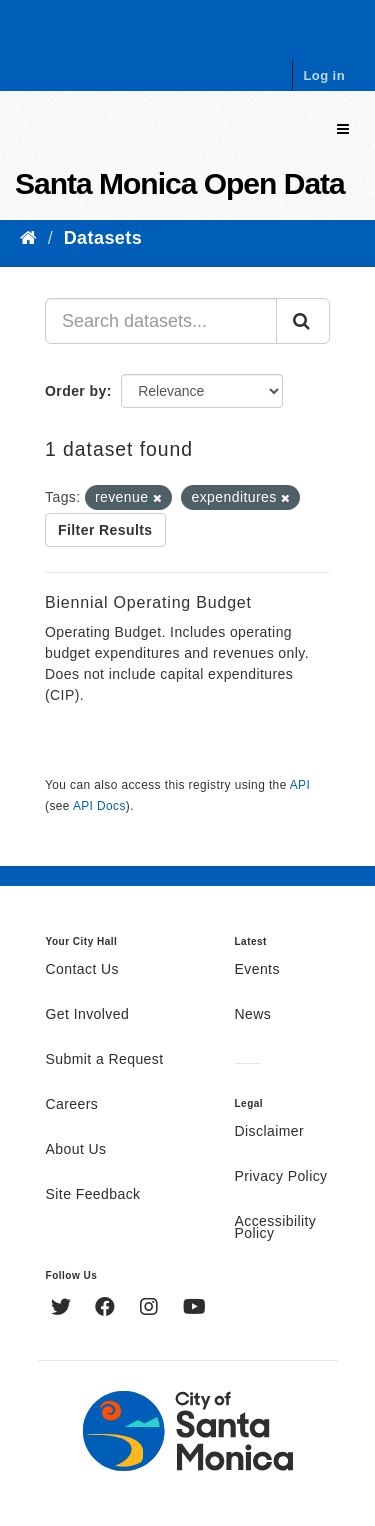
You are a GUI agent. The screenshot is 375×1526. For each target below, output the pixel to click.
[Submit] (303, 321)
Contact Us (82, 970)
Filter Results (105, 530)
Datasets (103, 238)
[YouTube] (194, 1309)
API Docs (99, 806)
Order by (76, 391)
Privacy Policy (281, 1177)
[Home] (28, 238)
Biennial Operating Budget (148, 602)
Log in (324, 75)
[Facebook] (107, 1309)
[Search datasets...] (161, 321)
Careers (72, 1105)
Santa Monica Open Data (180, 183)
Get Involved (88, 1015)
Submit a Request (105, 1060)
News (253, 1015)
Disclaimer (270, 1132)
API (300, 785)
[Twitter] (63, 1309)
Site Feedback (93, 1195)
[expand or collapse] (343, 129)
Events (257, 970)
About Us (76, 1150)
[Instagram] (151, 1309)
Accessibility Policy (276, 1228)
